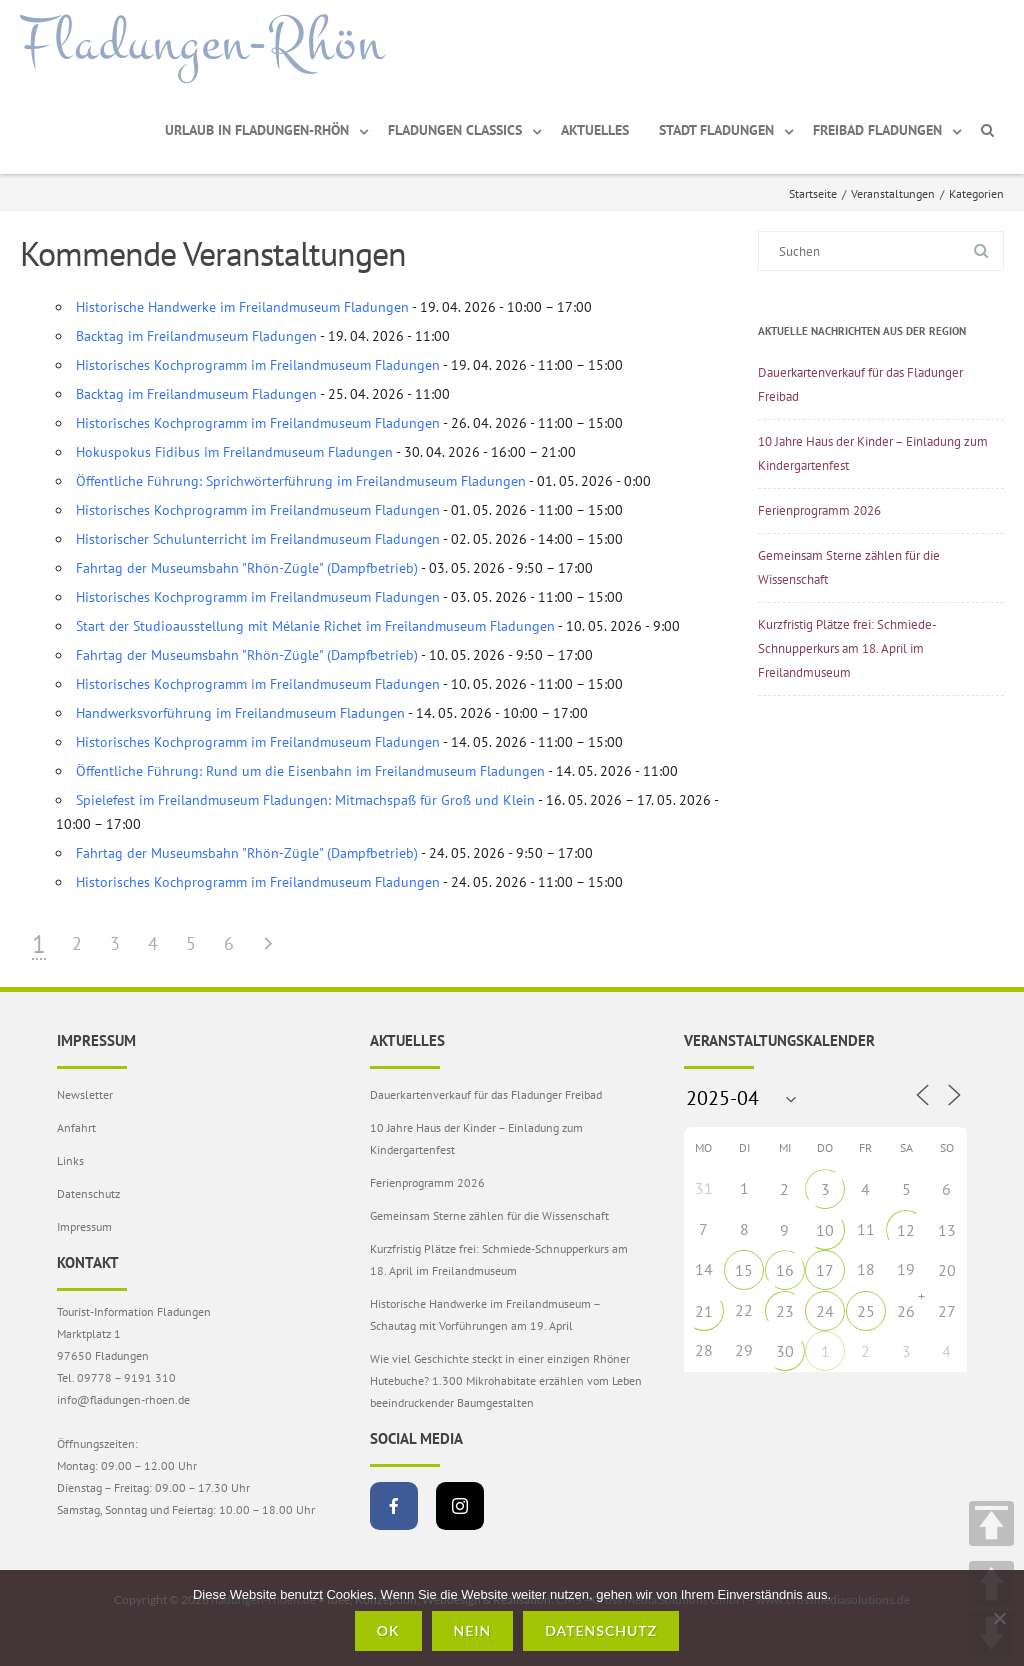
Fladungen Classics (455, 130)
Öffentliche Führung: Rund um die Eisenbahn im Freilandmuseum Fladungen (310, 771)
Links (70, 1160)
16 (785, 1270)
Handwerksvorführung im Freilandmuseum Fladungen (240, 713)
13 (947, 1230)
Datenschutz (88, 1193)
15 (744, 1270)
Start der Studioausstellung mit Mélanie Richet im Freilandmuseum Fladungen (315, 626)
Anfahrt (76, 1127)
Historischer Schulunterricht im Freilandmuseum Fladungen (258, 539)
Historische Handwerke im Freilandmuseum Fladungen (242, 307)
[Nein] (999, 1618)
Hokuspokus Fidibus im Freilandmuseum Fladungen (234, 452)
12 (906, 1230)
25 (866, 1311)
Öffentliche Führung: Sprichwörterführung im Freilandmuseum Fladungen (301, 481)
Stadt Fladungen (716, 130)
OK (388, 1630)
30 (785, 1351)
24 (825, 1311)
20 (947, 1270)
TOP (991, 1523)
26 (906, 1311)
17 (825, 1270)
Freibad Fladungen (877, 130)
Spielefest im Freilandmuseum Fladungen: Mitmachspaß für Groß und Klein (305, 800)
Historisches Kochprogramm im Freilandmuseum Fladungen (258, 365)
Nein (473, 1630)
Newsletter (85, 1094)
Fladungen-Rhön (202, 43)
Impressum (84, 1226)
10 (825, 1230)
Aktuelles (595, 130)
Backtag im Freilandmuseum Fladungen (196, 336)
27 (947, 1311)
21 (704, 1311)
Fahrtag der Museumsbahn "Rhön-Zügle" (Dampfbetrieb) (247, 568)
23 (785, 1311)
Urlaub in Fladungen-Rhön (257, 130)
